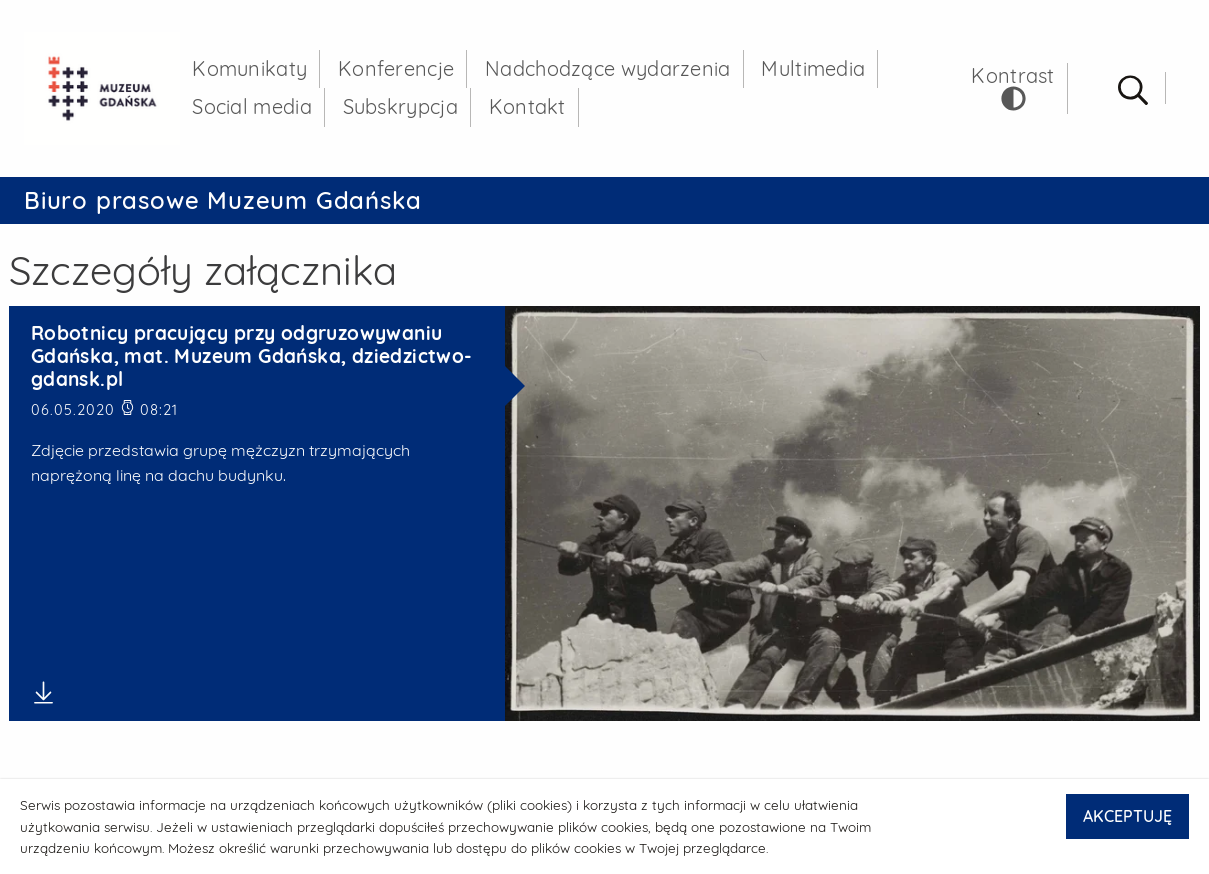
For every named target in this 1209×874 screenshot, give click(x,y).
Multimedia (816, 69)
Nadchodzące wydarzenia (611, 69)
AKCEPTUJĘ (1127, 816)
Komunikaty (252, 69)
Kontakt (529, 108)
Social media (255, 108)
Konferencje (399, 69)
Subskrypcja (402, 108)
